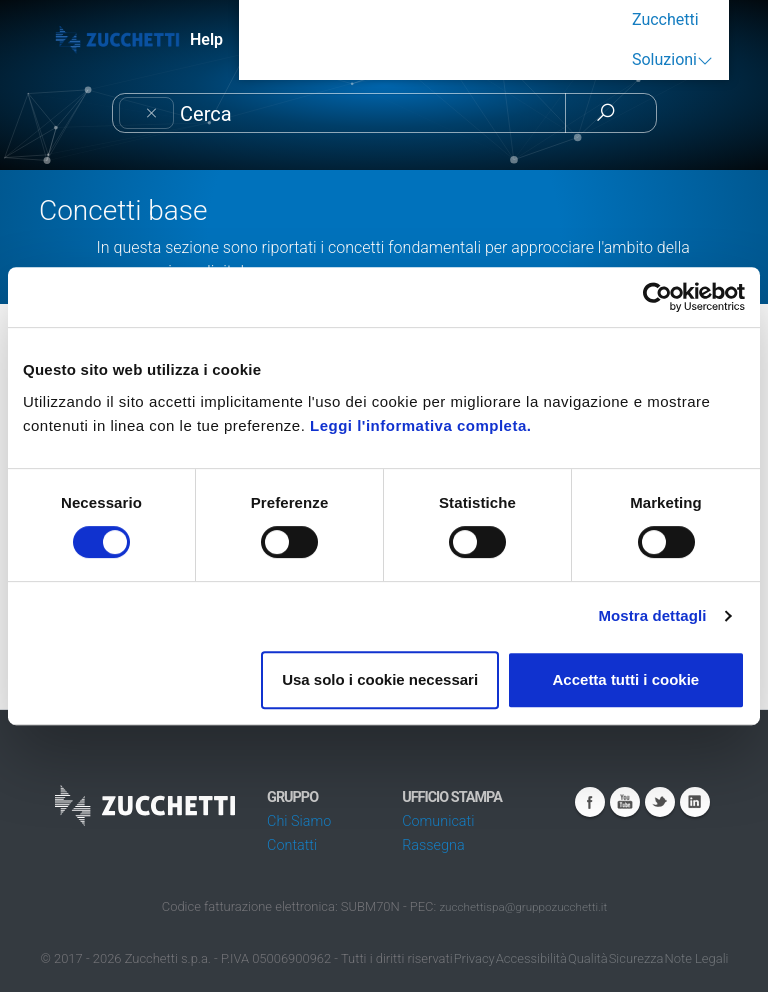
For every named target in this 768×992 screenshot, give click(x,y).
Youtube (625, 802)
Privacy (474, 958)
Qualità (588, 958)
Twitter (660, 802)
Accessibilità (531, 958)
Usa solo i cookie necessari (380, 679)
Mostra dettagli (652, 615)
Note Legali (697, 958)
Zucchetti (665, 19)
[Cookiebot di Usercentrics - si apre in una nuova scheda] (657, 297)
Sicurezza (636, 958)
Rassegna (433, 845)
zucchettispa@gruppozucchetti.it (523, 907)
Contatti (292, 845)
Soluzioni (664, 59)
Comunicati (438, 821)
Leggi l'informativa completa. (420, 425)
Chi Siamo (299, 821)
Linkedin (695, 802)
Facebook (590, 802)
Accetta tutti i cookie (626, 679)
